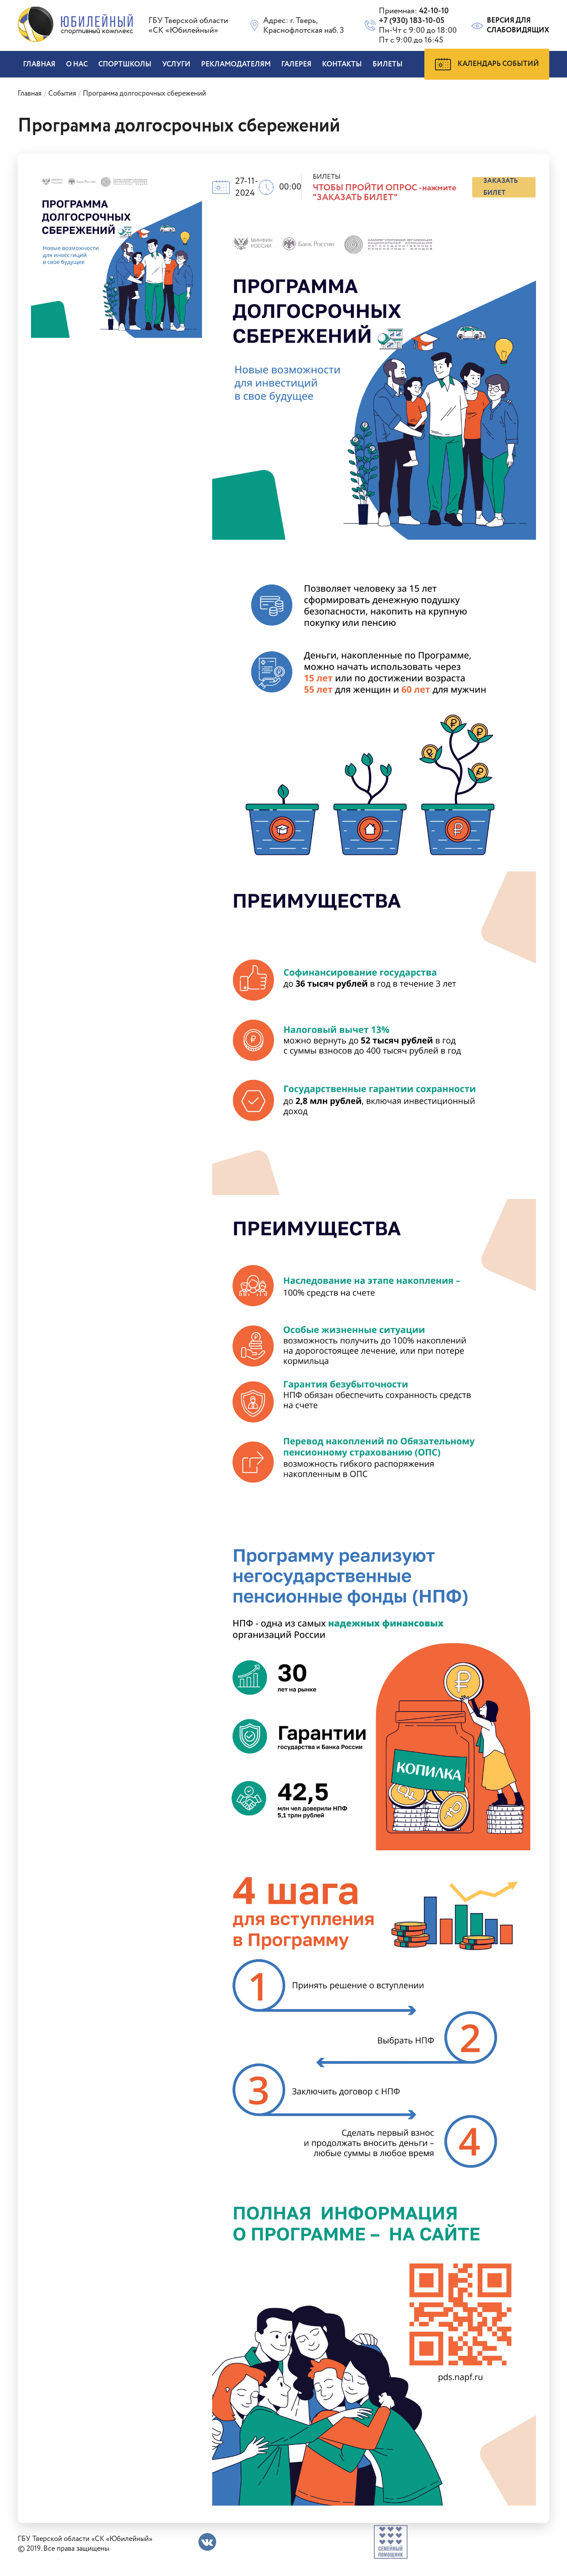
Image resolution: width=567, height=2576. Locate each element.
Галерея (296, 64)
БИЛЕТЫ (388, 64)
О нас (77, 64)
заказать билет (500, 187)
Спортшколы (124, 64)
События (62, 94)
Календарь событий (487, 64)
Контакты (342, 64)
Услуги (176, 64)
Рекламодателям (236, 64)
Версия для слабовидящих (509, 25)
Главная (39, 64)
